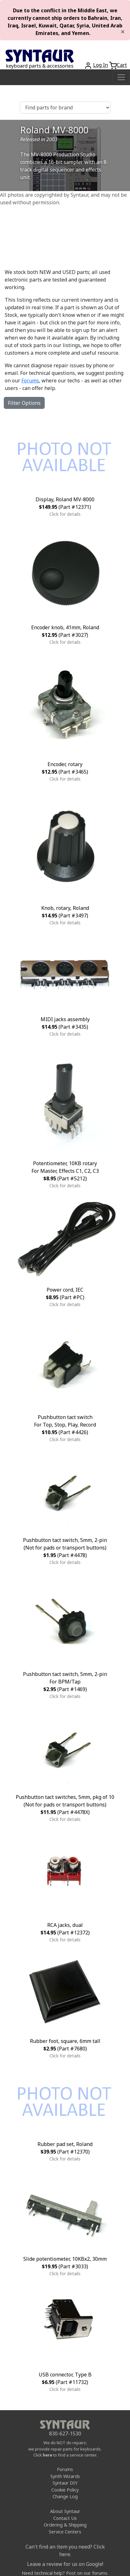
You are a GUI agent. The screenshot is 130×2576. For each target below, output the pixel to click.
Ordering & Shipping (65, 2525)
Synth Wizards (65, 2476)
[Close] (123, 31)
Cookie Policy (65, 2490)
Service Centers (65, 2532)
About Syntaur (65, 2511)
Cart (122, 64)
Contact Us (65, 2518)
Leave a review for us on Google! (65, 2564)
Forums (30, 380)
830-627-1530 (65, 2433)
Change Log (65, 2496)
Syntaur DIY (65, 2483)
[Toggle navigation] (121, 77)
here (47, 2455)
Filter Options (24, 402)
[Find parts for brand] (65, 107)
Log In (100, 64)
